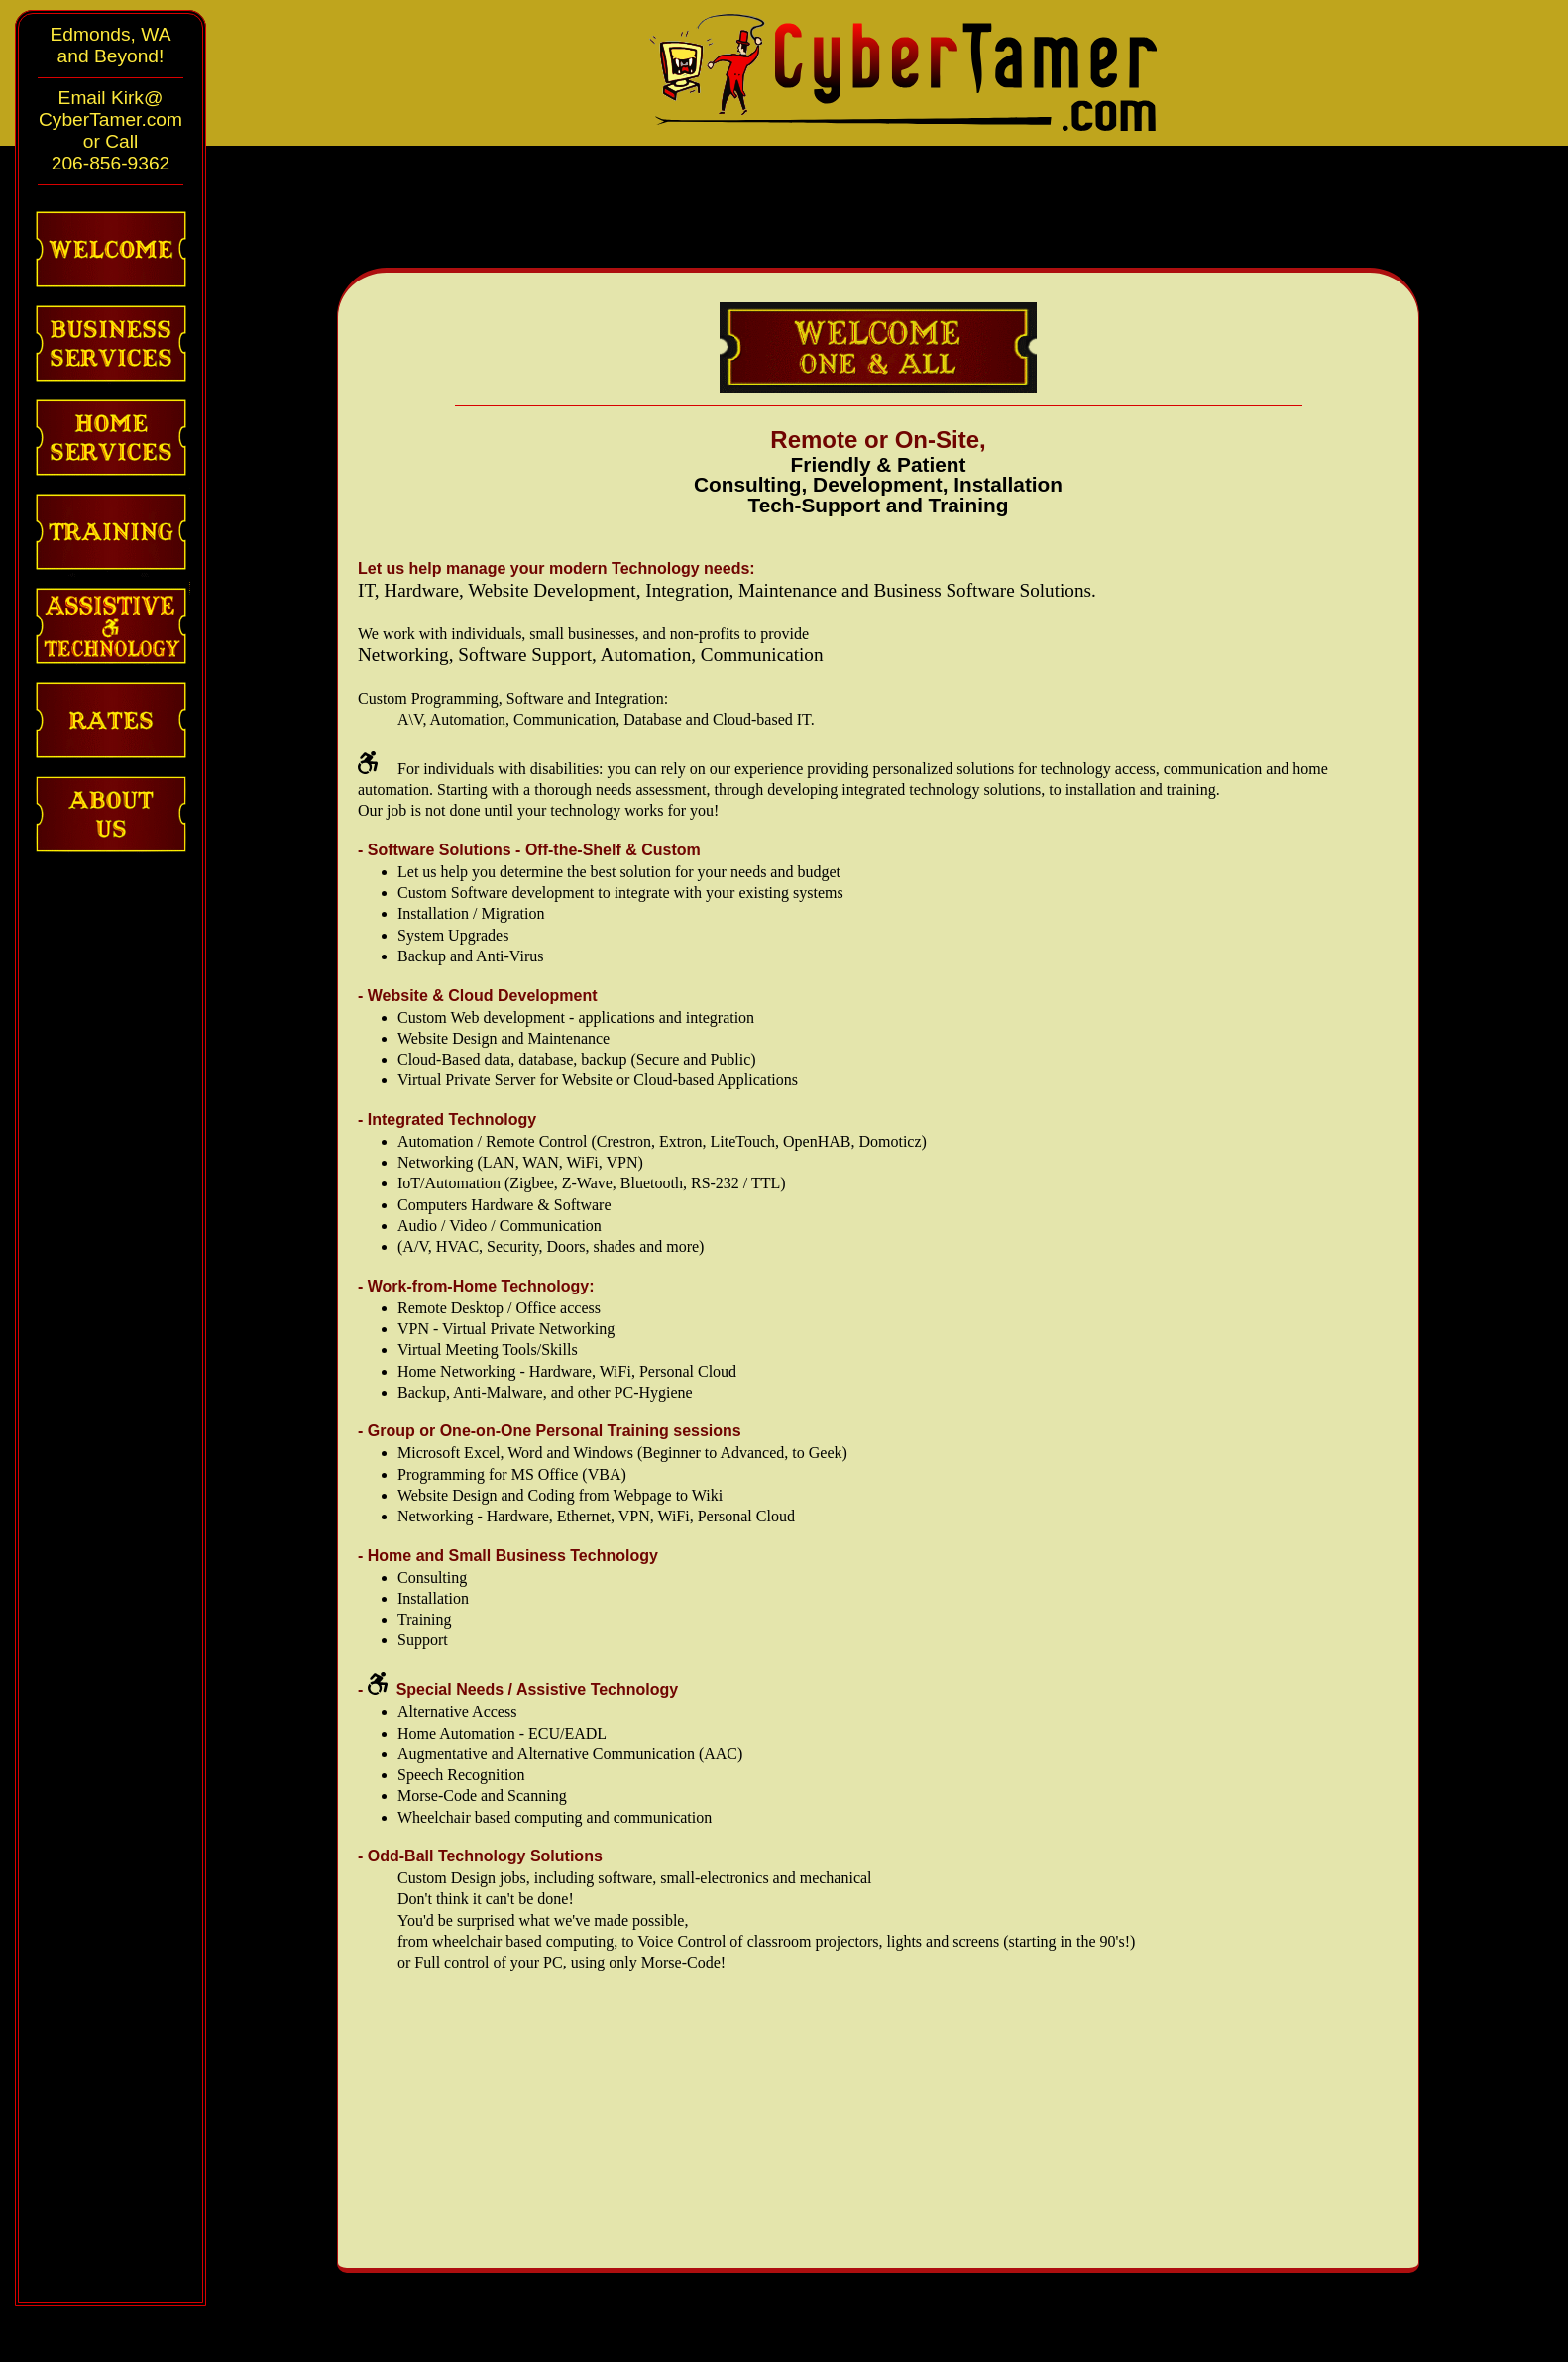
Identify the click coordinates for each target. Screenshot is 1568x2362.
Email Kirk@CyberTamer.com (110, 108)
